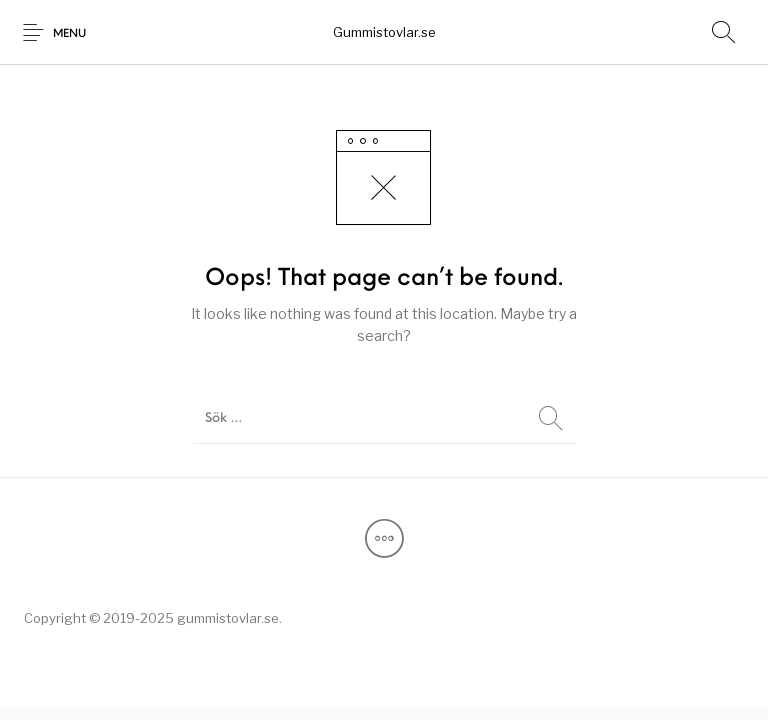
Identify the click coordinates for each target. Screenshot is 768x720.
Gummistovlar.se (384, 32)
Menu (69, 34)
